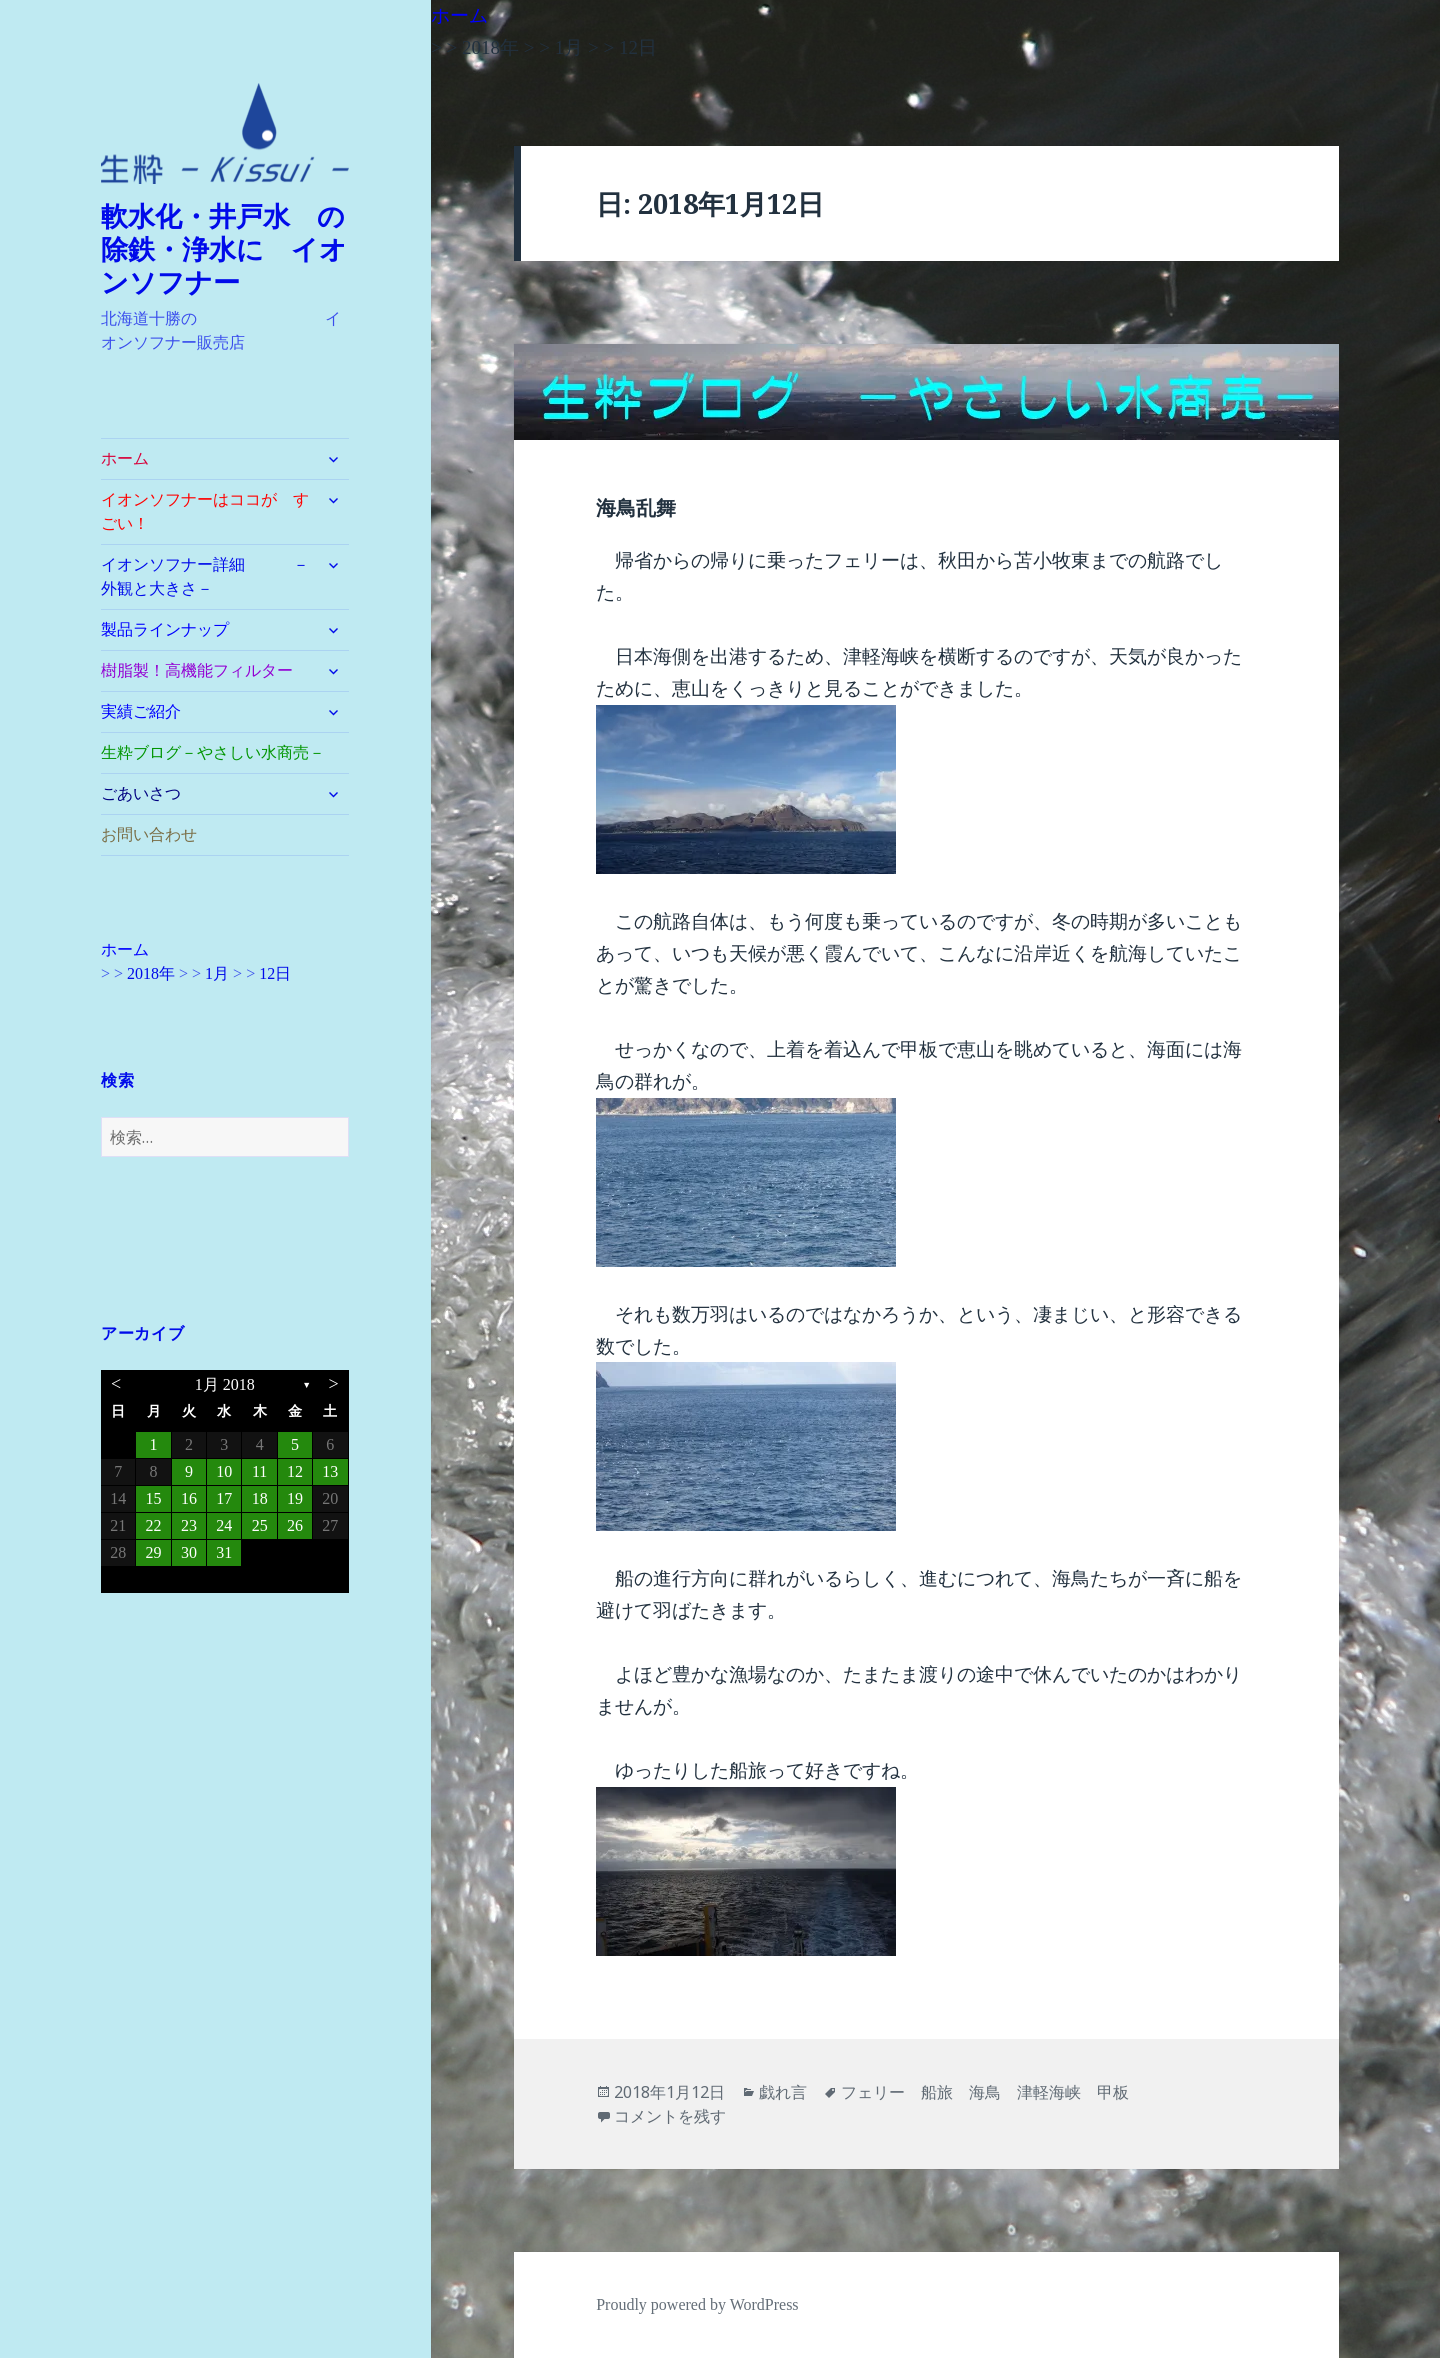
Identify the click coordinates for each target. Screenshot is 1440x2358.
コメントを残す (670, 2116)
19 (295, 1498)
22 (154, 1525)
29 (154, 1552)
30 (189, 1552)
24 (224, 1525)
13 (330, 1471)
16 (189, 1498)
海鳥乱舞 (636, 508)
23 (189, 1525)
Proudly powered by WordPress (697, 2304)
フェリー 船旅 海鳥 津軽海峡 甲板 (985, 2092)
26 (295, 1525)
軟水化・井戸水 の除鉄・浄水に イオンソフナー (224, 250)
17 (224, 1498)
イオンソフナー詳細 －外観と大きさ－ (205, 576)
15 (154, 1498)
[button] (225, 134)
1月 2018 (225, 1384)
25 (260, 1525)
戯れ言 (783, 2092)
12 (295, 1471)
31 (224, 1552)
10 (224, 1471)
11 (259, 1471)
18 (260, 1498)
